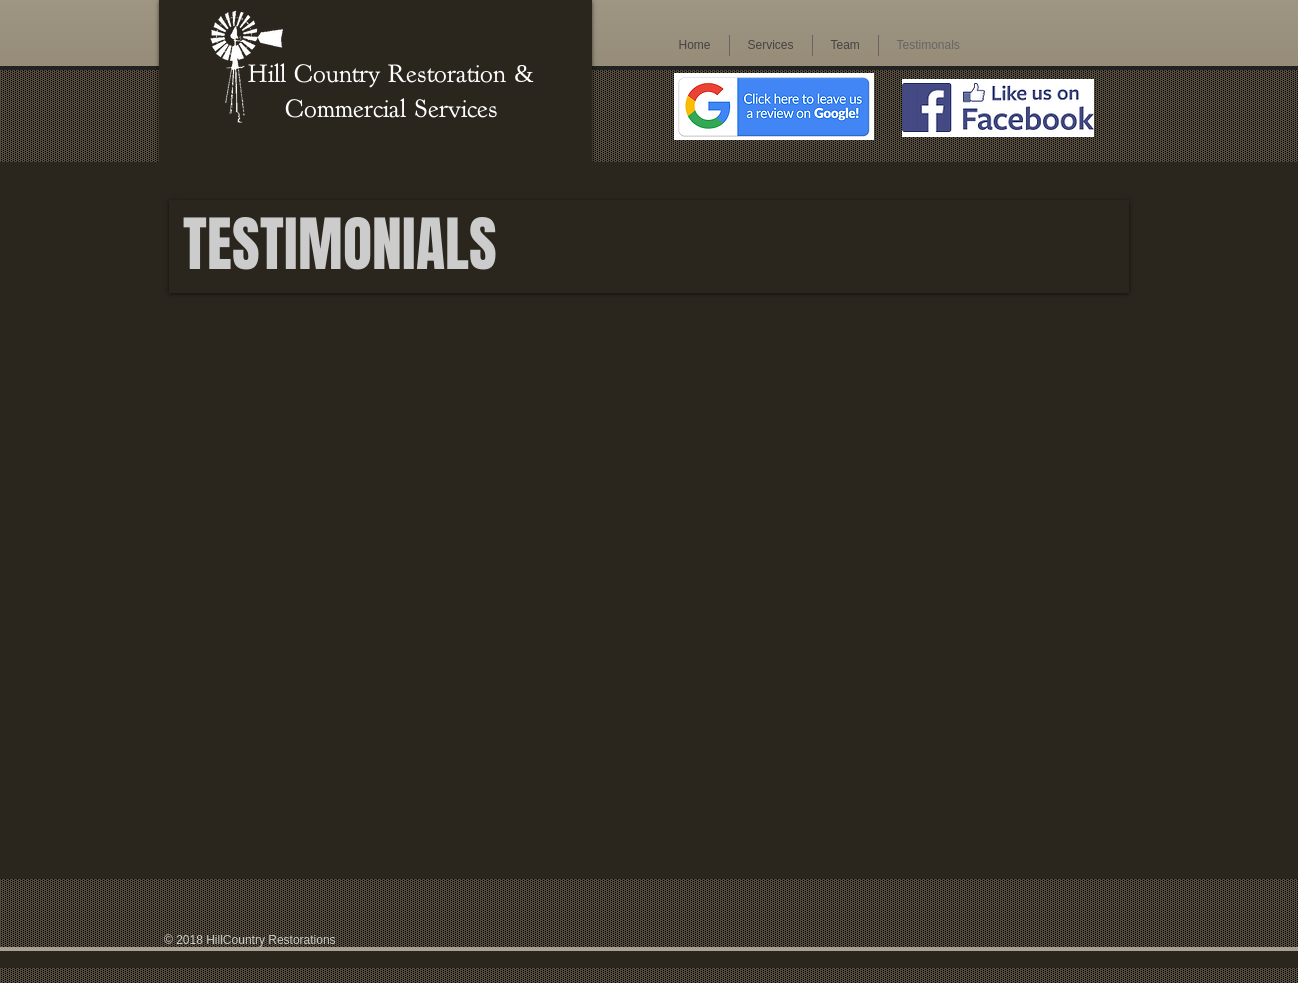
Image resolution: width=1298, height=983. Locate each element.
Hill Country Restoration (381, 74)
